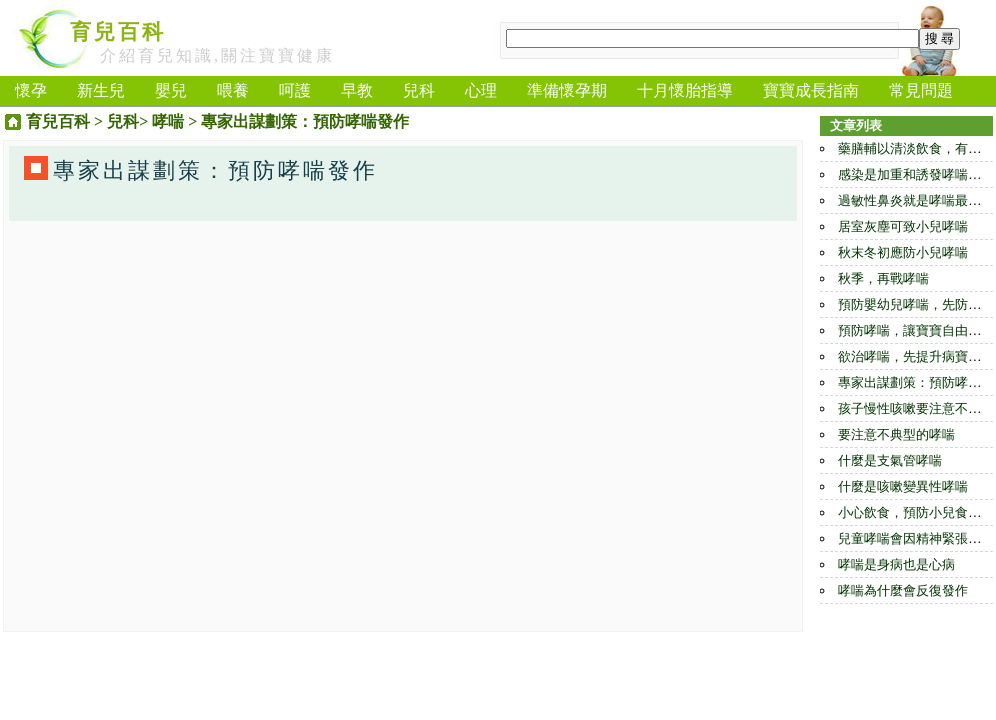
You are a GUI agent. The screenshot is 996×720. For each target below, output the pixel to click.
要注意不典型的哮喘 (896, 434)
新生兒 (101, 90)
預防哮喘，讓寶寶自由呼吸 (916, 330)
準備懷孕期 (567, 90)
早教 (357, 90)
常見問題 (921, 90)
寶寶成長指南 (811, 90)
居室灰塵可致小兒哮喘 (903, 226)
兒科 (419, 90)
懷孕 (31, 90)
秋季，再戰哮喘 (883, 278)
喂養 (233, 90)
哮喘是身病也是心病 (896, 564)
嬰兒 (171, 90)
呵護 (295, 90)
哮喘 (168, 121)
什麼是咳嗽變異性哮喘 (903, 486)
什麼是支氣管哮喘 (890, 460)
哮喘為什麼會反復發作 (903, 590)
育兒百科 (118, 32)
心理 (481, 90)
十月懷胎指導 (685, 90)
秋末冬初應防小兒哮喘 (903, 252)
